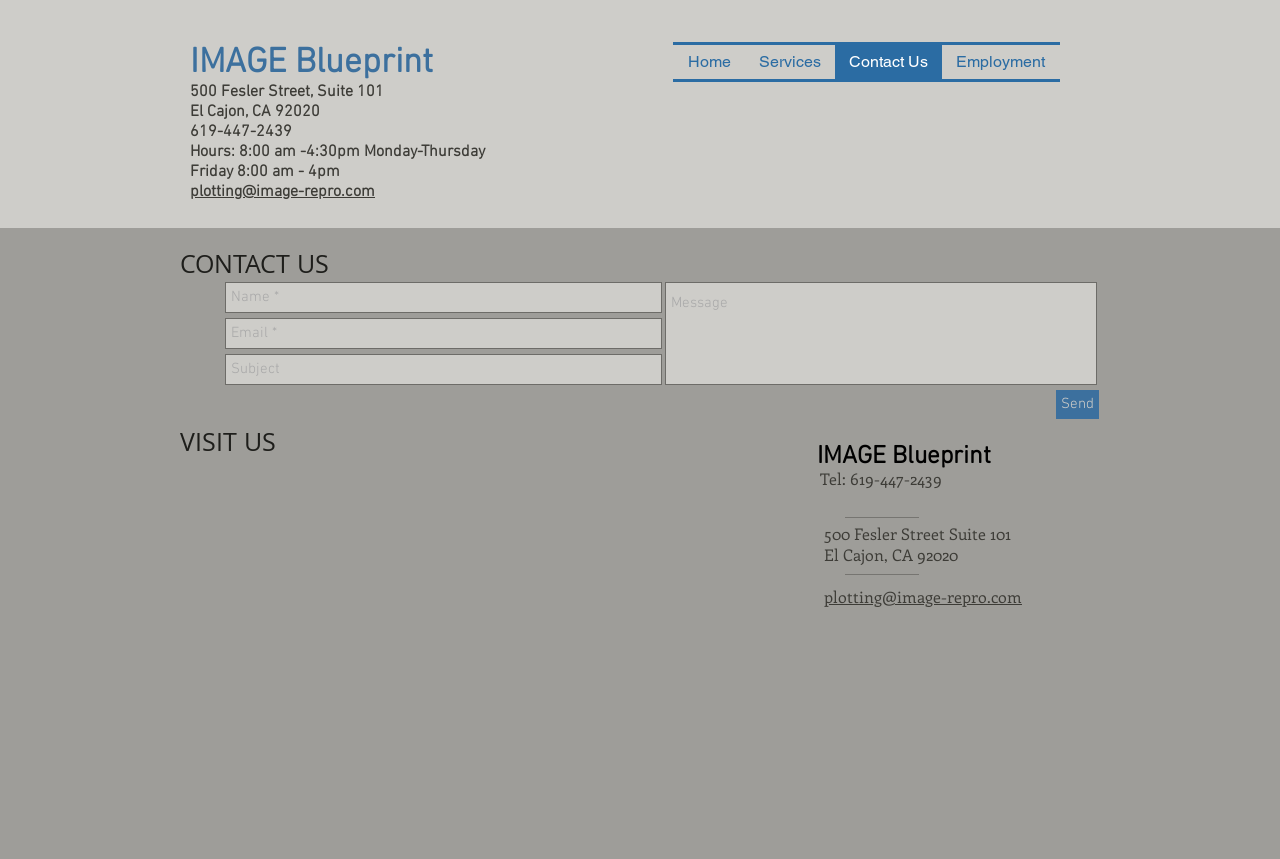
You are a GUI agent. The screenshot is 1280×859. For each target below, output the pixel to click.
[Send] (1077, 404)
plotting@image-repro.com (923, 596)
